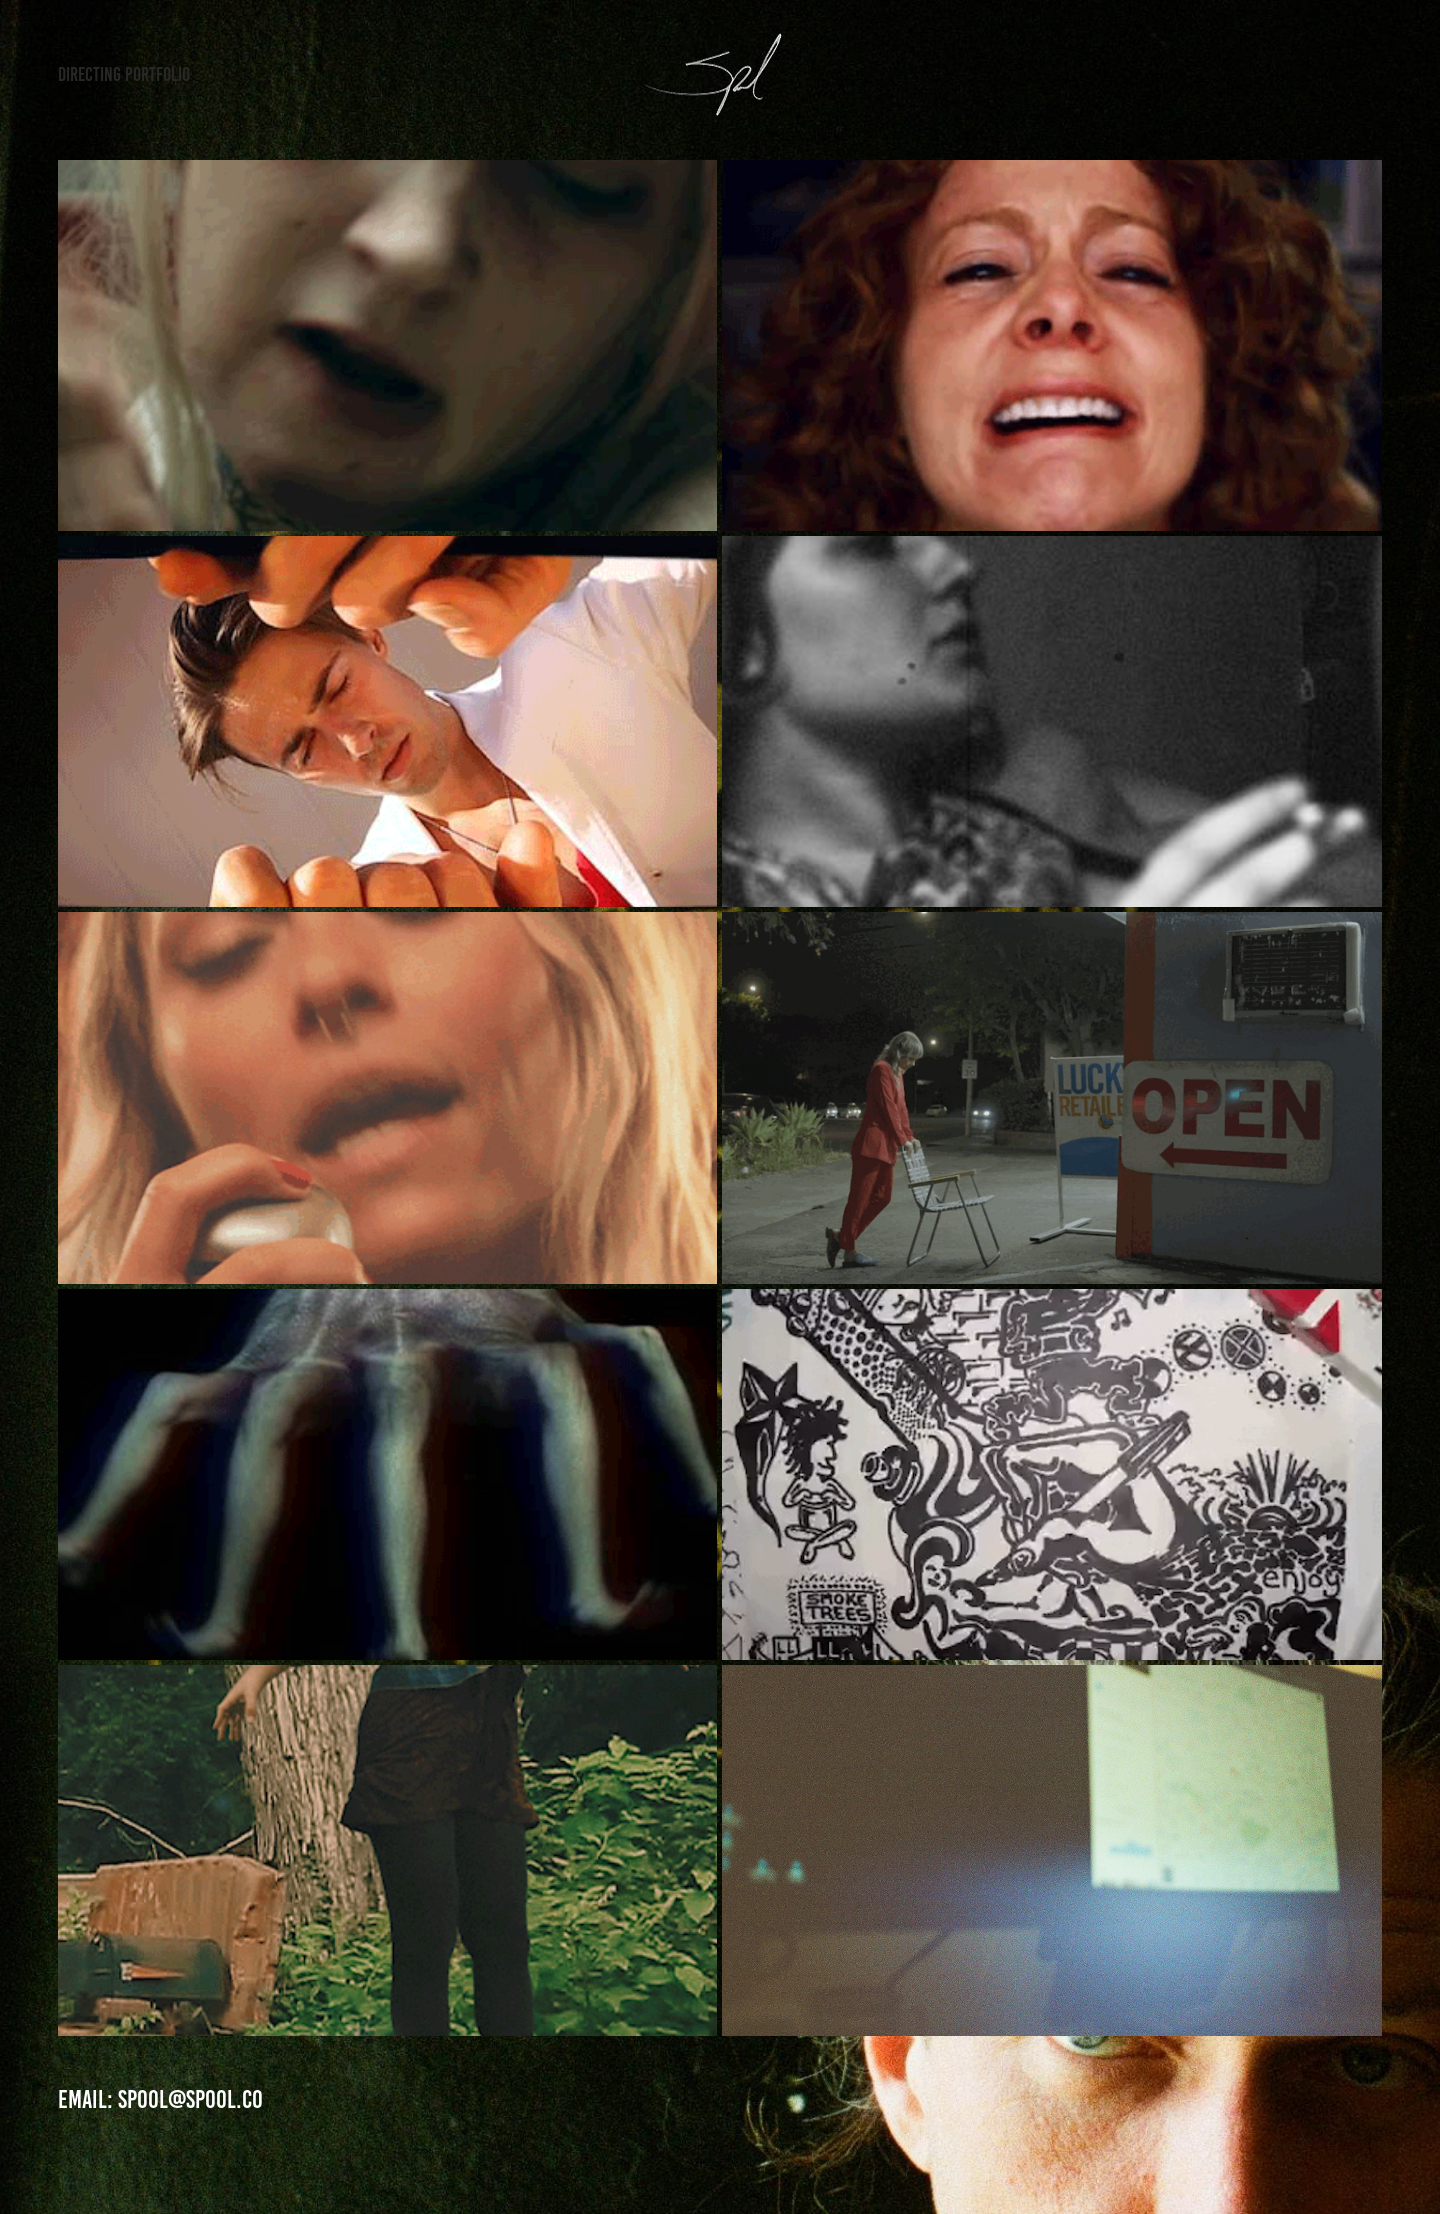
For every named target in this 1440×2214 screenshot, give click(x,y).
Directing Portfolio (124, 74)
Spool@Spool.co (190, 2099)
